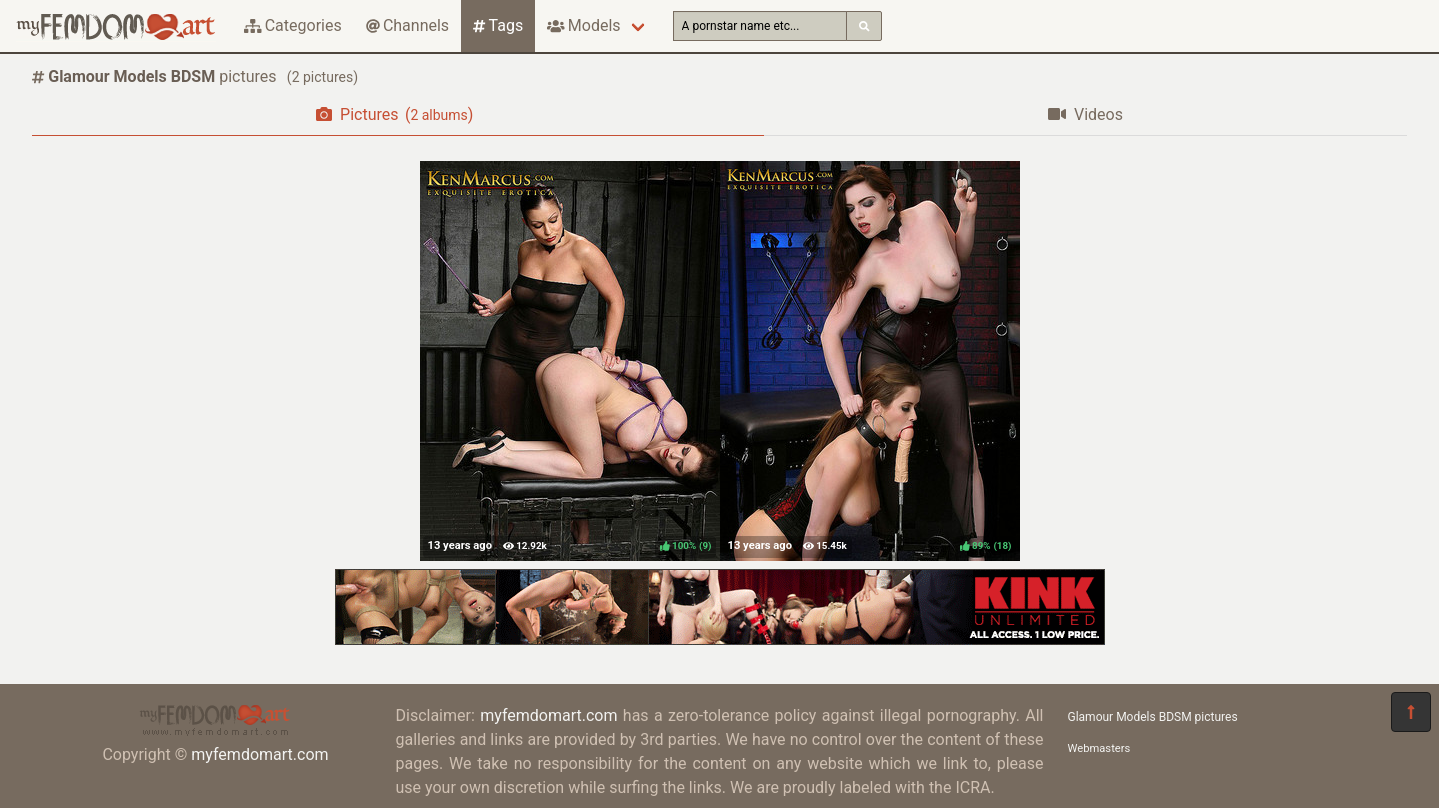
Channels (407, 25)
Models (583, 25)
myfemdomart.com (259, 754)
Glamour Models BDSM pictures (1153, 717)
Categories (293, 25)
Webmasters (1099, 748)
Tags (498, 25)
